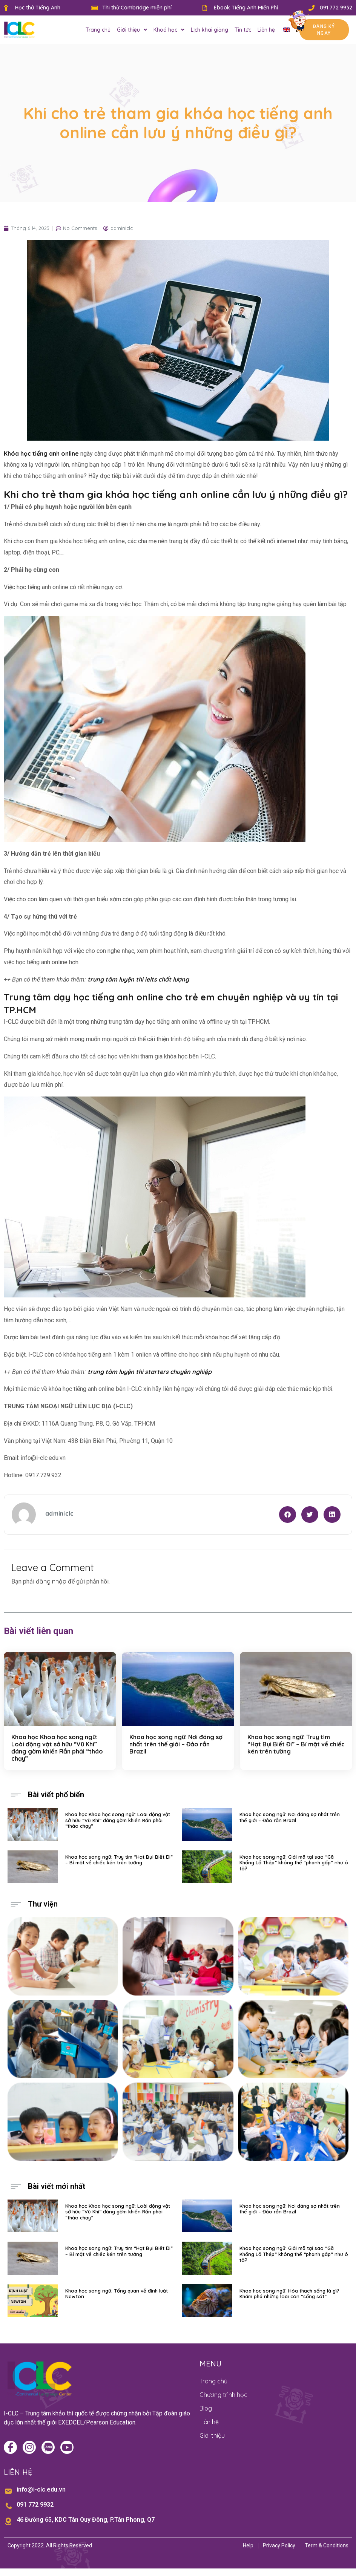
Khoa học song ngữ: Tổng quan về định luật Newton (116, 2294)
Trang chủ (98, 29)
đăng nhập (51, 1581)
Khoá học (168, 29)
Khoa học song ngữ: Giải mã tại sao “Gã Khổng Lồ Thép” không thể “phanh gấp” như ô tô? (293, 1863)
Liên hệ (266, 29)
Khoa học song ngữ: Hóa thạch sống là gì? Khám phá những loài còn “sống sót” (289, 2294)
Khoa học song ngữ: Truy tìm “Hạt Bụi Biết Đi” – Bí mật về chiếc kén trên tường (296, 1744)
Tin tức (243, 29)
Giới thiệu (132, 29)
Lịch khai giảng (209, 29)
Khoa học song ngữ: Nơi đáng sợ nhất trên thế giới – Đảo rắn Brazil (175, 1744)
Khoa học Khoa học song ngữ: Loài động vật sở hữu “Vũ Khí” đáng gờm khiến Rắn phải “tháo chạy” (57, 1748)
